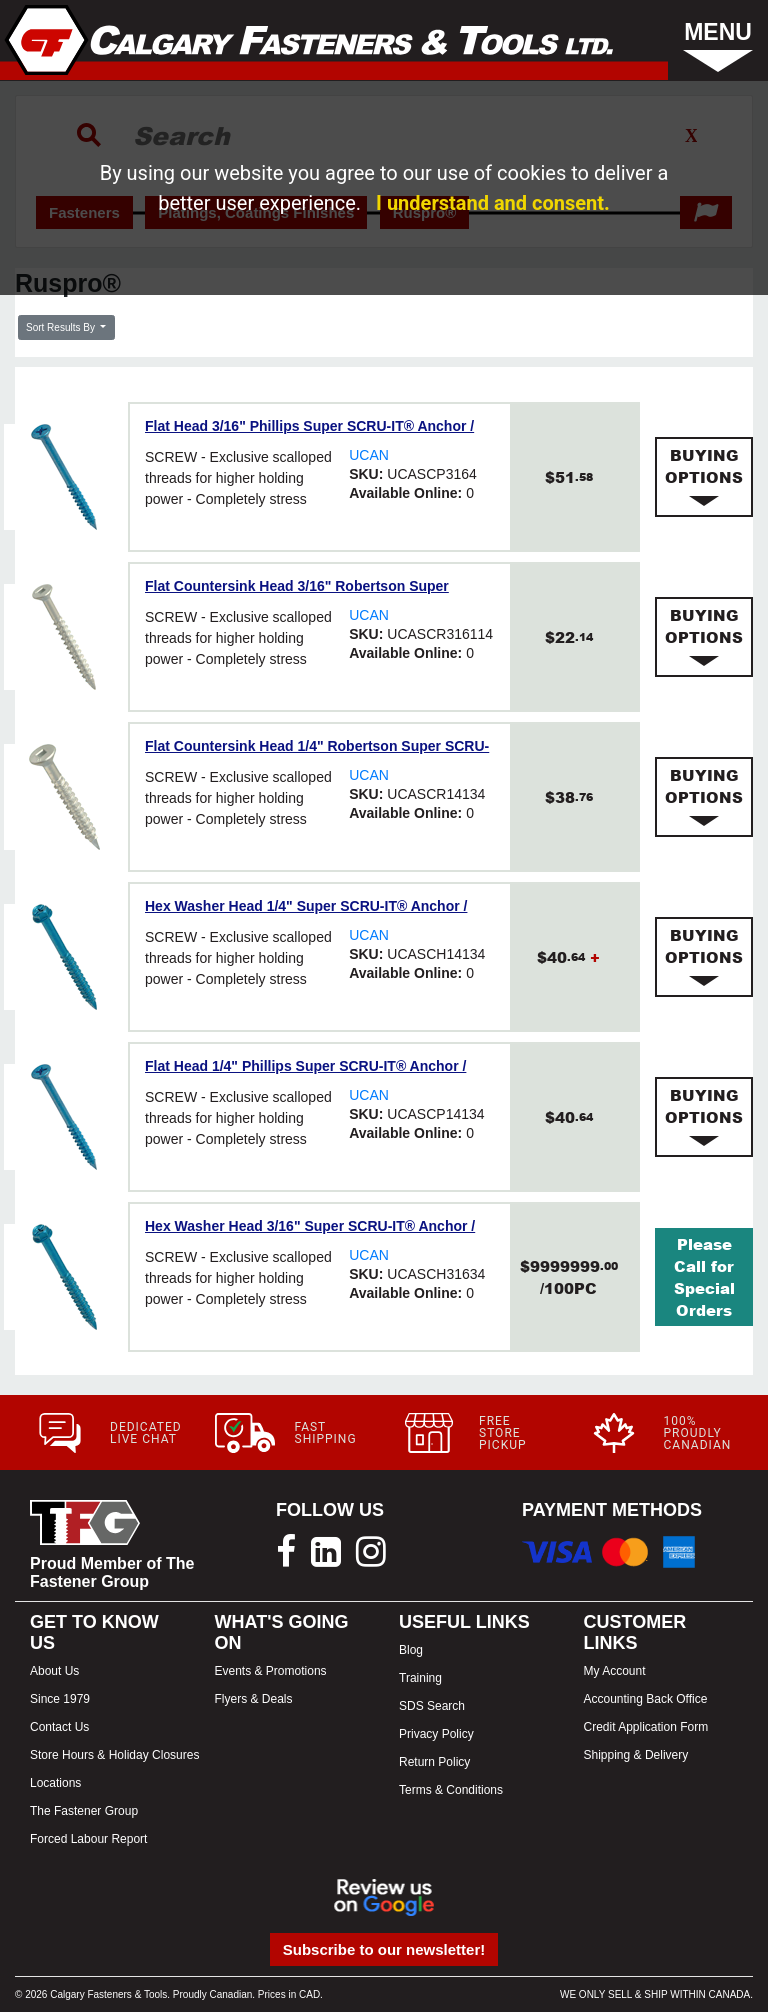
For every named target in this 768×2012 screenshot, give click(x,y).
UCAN (369, 455)
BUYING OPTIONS (704, 477)
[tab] (704, 477)
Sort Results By (62, 327)
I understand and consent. (493, 203)
